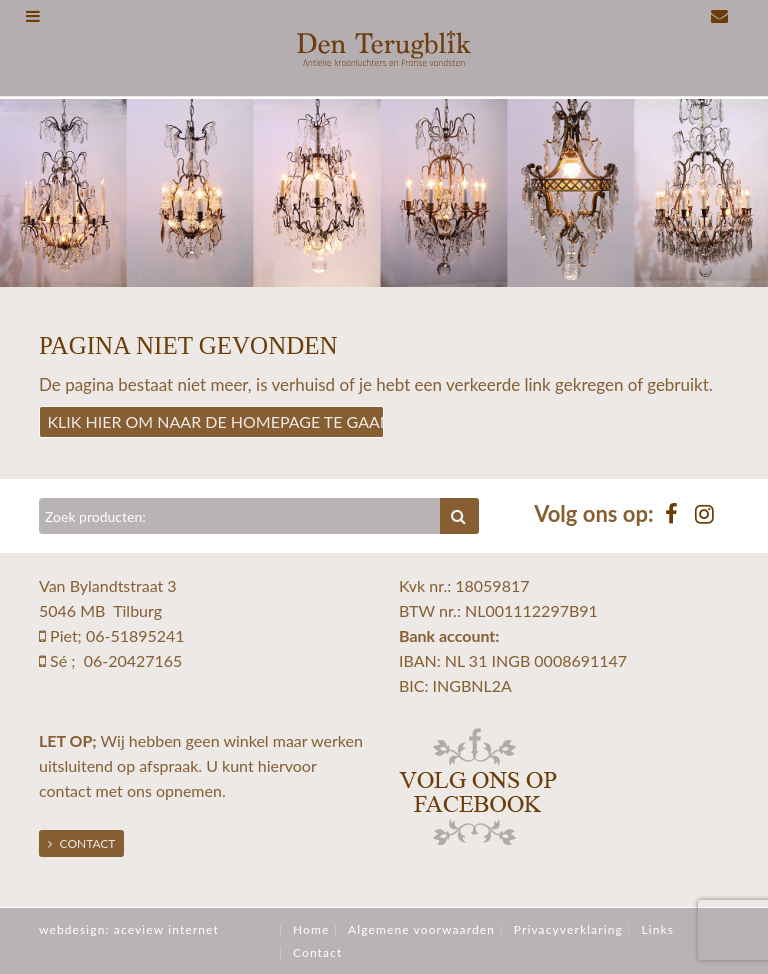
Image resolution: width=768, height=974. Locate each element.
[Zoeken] (240, 516)
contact (65, 790)
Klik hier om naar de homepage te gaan (216, 421)
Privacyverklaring (568, 929)
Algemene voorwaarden (421, 929)
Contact (82, 843)
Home (311, 929)
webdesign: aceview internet (129, 929)
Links (658, 929)
